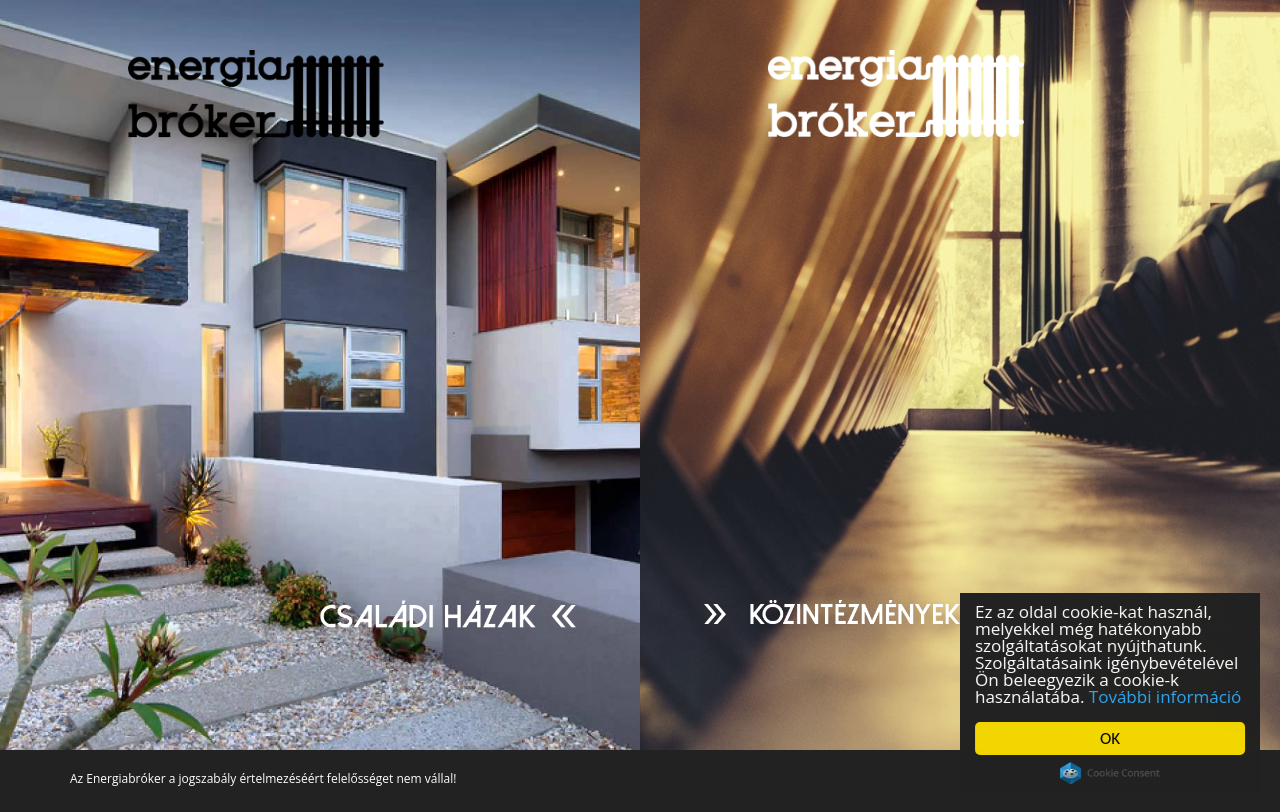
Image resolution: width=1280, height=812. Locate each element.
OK (1110, 738)
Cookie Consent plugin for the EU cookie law (1110, 773)
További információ (1165, 696)
